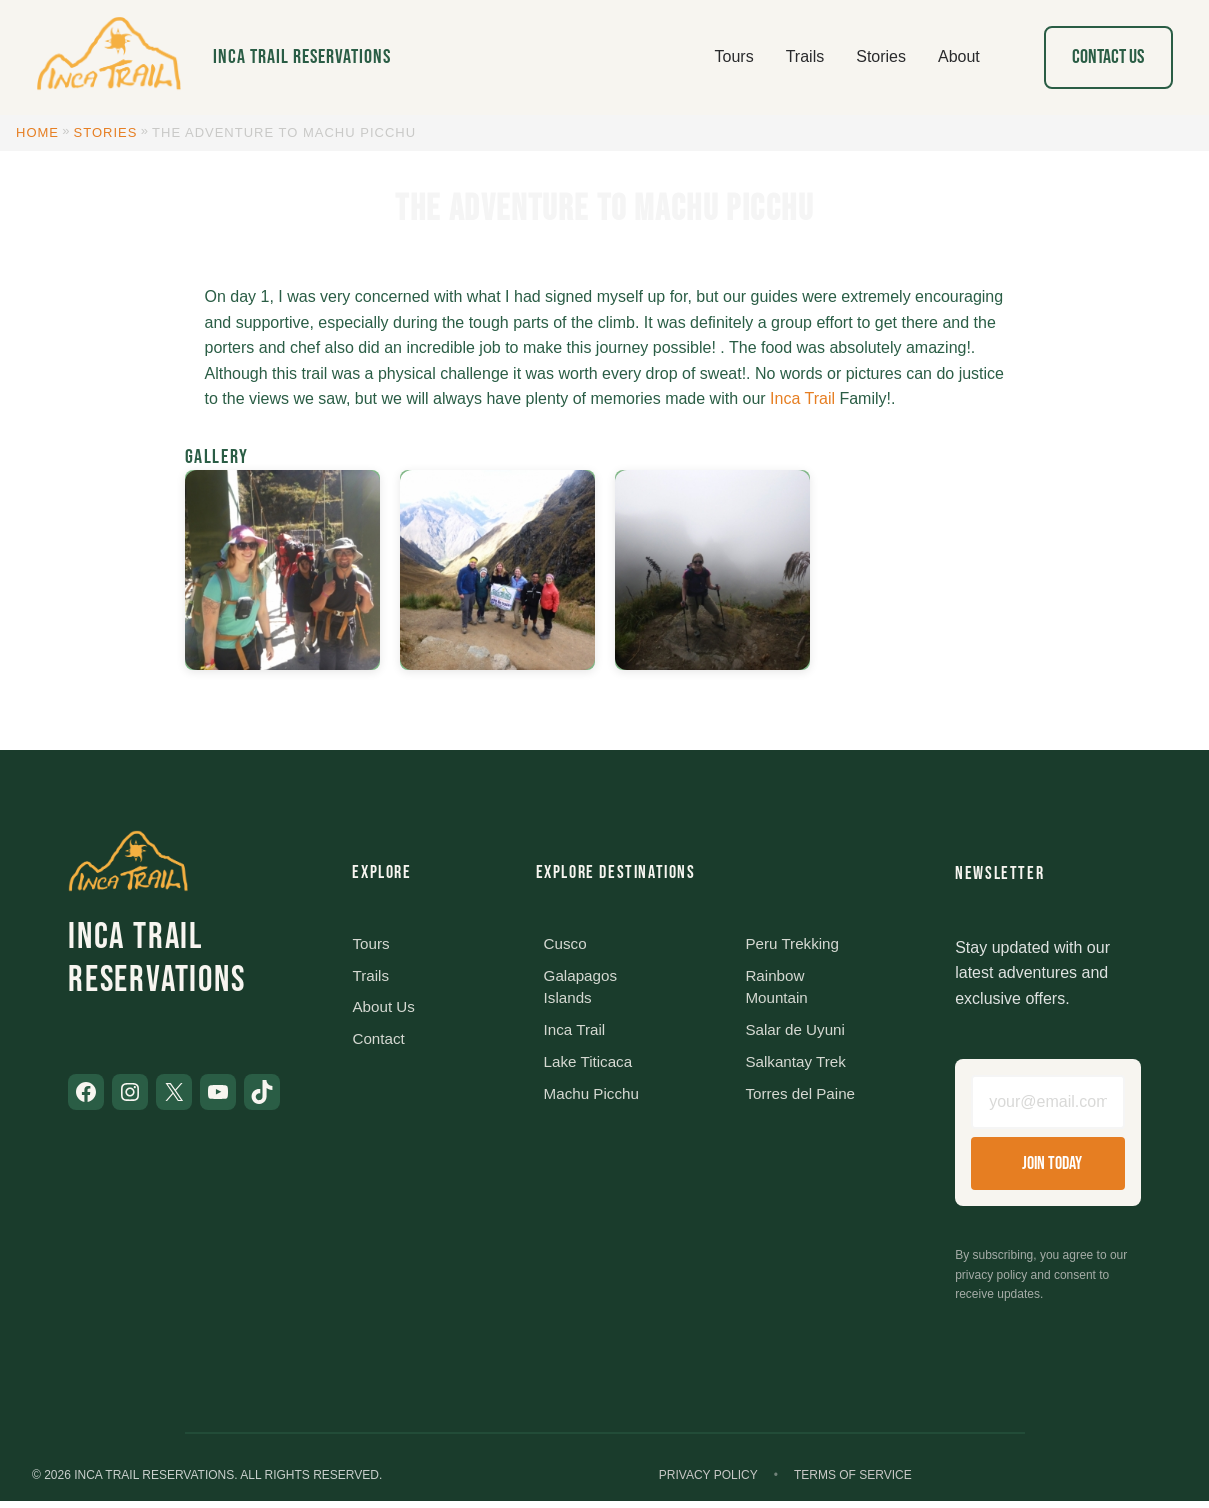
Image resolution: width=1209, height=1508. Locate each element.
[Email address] (1048, 1106)
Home (37, 132)
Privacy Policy (708, 1481)
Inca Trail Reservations (302, 57)
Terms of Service (853, 1481)
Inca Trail (802, 398)
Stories (106, 132)
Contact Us (1108, 57)
